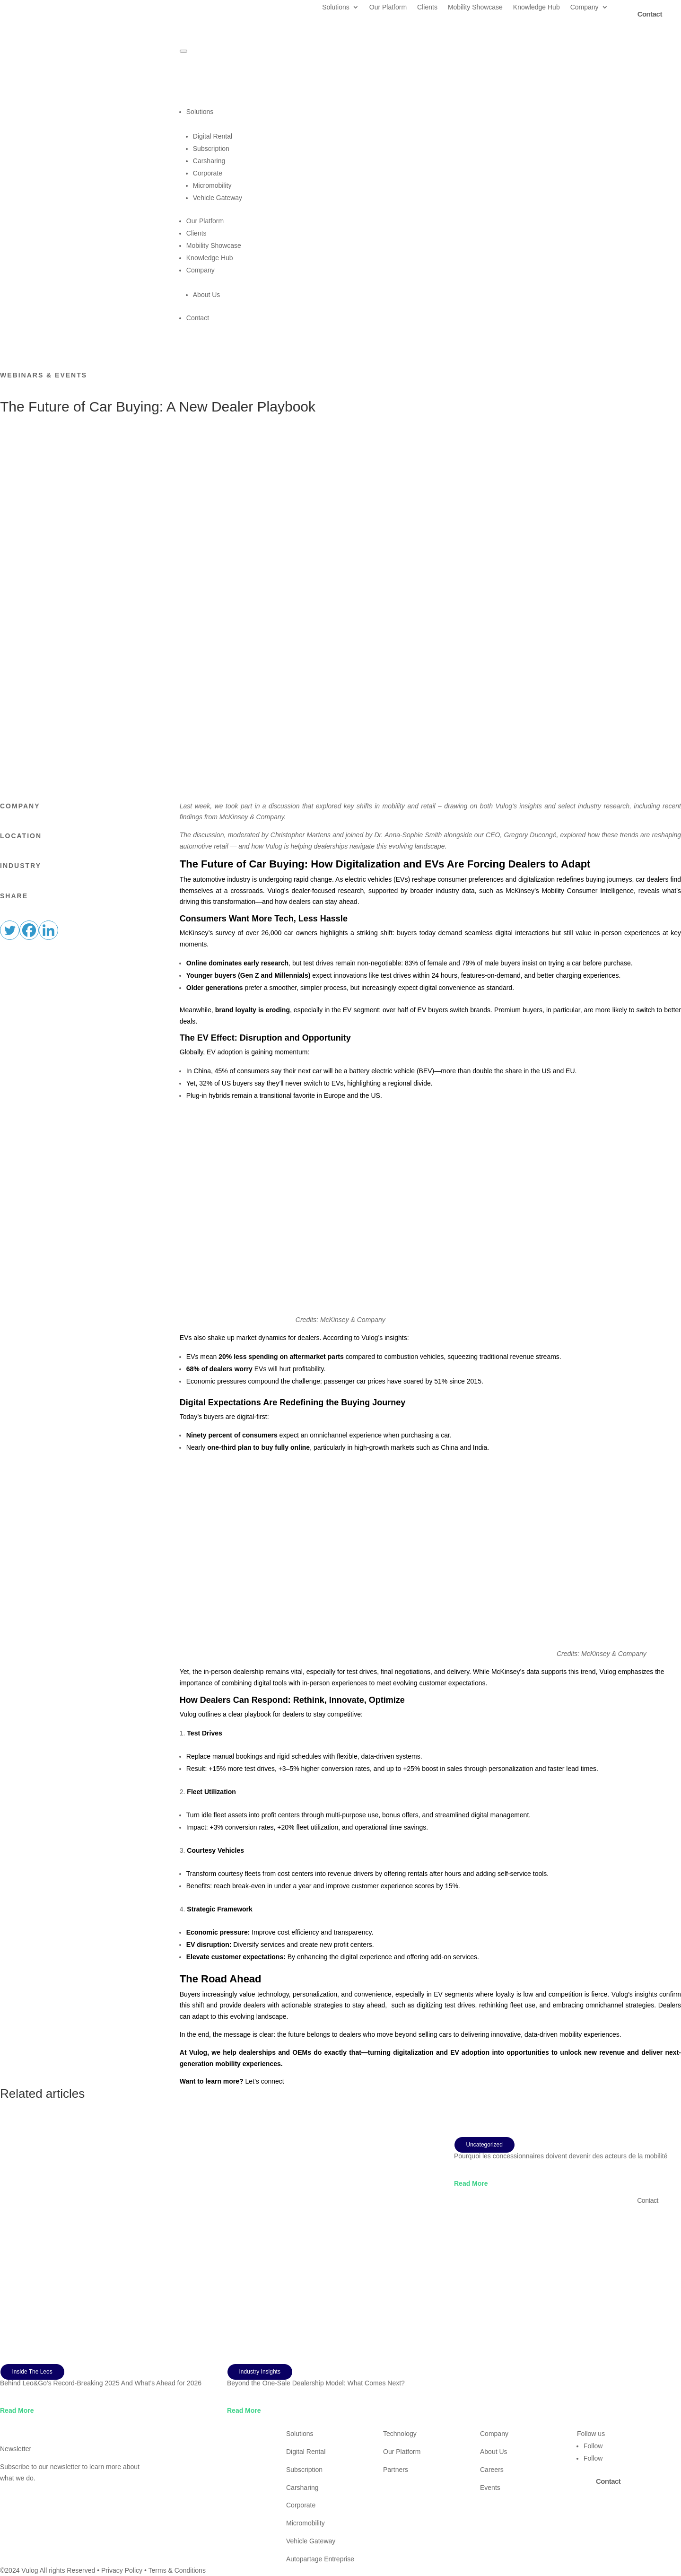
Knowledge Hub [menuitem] (209, 258)
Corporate (300, 2505)
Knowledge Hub (536, 7)
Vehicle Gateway (310, 2541)
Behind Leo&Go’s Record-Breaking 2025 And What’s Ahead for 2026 (100, 2383)
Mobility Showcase (475, 7)
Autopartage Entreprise (320, 2559)
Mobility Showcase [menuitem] (213, 245)
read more (17, 2410)
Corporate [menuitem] (207, 173)
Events (490, 2487)
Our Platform (388, 7)
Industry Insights (259, 2371)
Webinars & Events (43, 375)
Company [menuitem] (433, 277)
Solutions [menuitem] (433, 119)
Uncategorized (484, 2144)
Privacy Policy (121, 2570)
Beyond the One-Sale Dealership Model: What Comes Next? (316, 2383)
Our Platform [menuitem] (205, 221)
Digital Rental (305, 2451)
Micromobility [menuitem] (212, 185)
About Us (493, 2451)
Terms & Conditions (177, 2570)
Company (584, 7)
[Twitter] (9, 930)
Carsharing (302, 2487)
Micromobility (305, 2523)
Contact (647, 2200)
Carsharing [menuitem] (209, 161)
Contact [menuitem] (197, 318)
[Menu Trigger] (183, 51)
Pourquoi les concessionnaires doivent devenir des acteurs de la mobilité (560, 2156)
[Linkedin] (48, 930)
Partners (395, 2469)
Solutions (335, 7)
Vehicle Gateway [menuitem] (217, 198)
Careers (492, 2469)
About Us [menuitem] (206, 294)
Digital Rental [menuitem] (212, 136)
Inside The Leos (32, 2371)
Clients (427, 7)
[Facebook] (29, 930)
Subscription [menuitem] (211, 148)
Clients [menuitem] (196, 233)
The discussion (202, 835)
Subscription (304, 2469)
